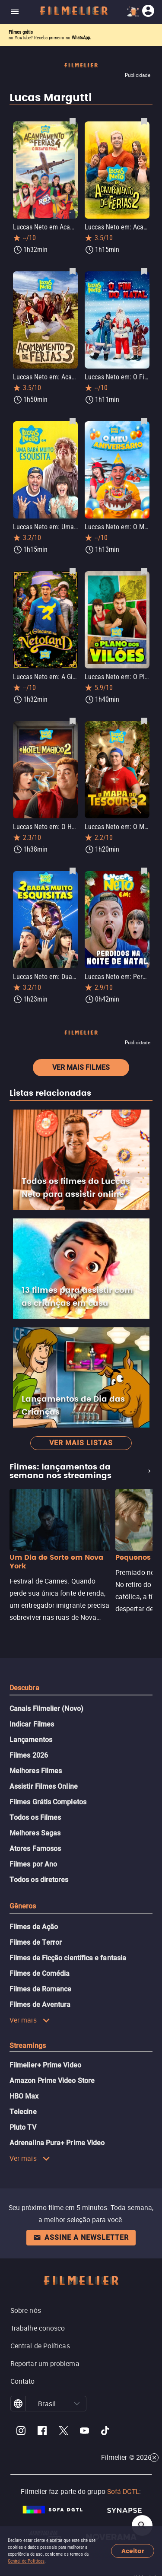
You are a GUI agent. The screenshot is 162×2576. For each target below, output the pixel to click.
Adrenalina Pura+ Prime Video (57, 2143)
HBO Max (24, 2096)
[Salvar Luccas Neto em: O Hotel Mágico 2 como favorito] (72, 721)
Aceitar (132, 2551)
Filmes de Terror (36, 1942)
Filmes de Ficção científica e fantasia (68, 1958)
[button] (77, 2404)
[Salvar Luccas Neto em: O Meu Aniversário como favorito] (144, 421)
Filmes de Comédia (40, 1973)
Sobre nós (25, 2310)
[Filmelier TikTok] (105, 2432)
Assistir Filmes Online (44, 1786)
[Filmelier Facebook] (42, 2432)
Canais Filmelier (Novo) (46, 1709)
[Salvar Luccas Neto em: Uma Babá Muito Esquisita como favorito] (72, 421)
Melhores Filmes (36, 1771)
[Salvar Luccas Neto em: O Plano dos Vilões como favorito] (144, 571)
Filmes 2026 (29, 1755)
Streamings (28, 2046)
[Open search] (142, 2525)
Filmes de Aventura (40, 2004)
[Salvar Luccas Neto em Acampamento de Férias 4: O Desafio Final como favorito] (72, 121)
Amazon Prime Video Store (52, 2081)
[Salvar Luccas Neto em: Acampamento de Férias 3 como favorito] (72, 271)
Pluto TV (23, 2127)
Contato (22, 2381)
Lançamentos (31, 1740)
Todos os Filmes (35, 1817)
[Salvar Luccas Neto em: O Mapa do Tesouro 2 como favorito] (144, 721)
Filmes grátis (21, 32)
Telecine (23, 2112)
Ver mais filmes (81, 1067)
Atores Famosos (35, 1849)
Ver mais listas (81, 1443)
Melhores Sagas (35, 1833)
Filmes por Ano (33, 1864)
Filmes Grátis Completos (48, 1802)
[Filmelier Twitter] (63, 2432)
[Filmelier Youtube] (84, 2432)
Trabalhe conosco (37, 2328)
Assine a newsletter (81, 2237)
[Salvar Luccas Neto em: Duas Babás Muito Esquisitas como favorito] (72, 870)
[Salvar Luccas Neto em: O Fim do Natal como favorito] (144, 271)
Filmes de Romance (40, 1989)
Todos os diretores (39, 1880)
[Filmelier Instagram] (21, 2432)
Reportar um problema (44, 2363)
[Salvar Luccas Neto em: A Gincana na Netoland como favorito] (72, 571)
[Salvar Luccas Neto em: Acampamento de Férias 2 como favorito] (144, 121)
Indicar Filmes (32, 1724)
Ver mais (30, 2020)
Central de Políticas (26, 2561)
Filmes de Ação (34, 1927)
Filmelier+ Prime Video (45, 2065)
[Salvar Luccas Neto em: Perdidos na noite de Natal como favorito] (144, 870)
